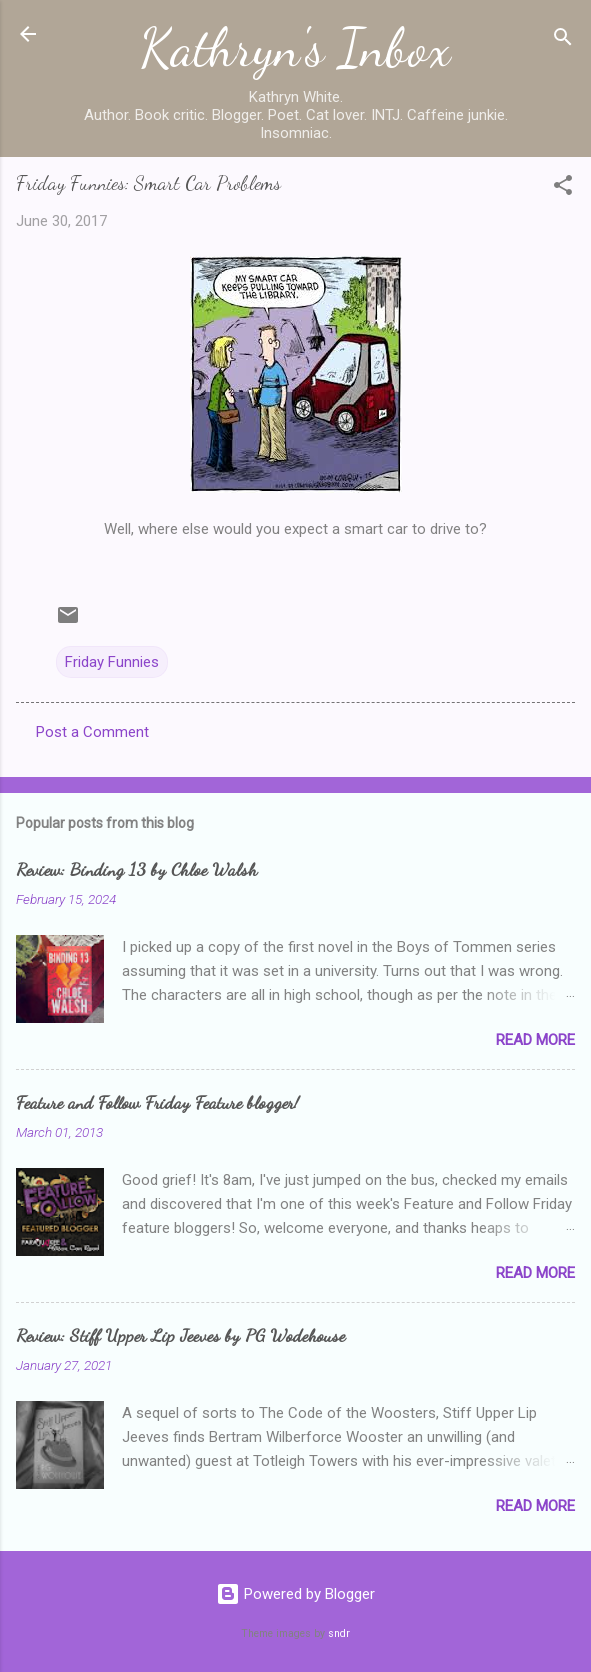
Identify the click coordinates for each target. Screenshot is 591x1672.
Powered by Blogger (295, 1594)
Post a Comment (92, 732)
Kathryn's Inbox (295, 48)
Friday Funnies (112, 662)
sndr (339, 1633)
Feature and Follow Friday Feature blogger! (157, 1102)
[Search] (563, 40)
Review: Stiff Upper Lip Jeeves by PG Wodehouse (180, 1335)
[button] (563, 188)
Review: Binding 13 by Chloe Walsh (136, 869)
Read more (535, 1040)
